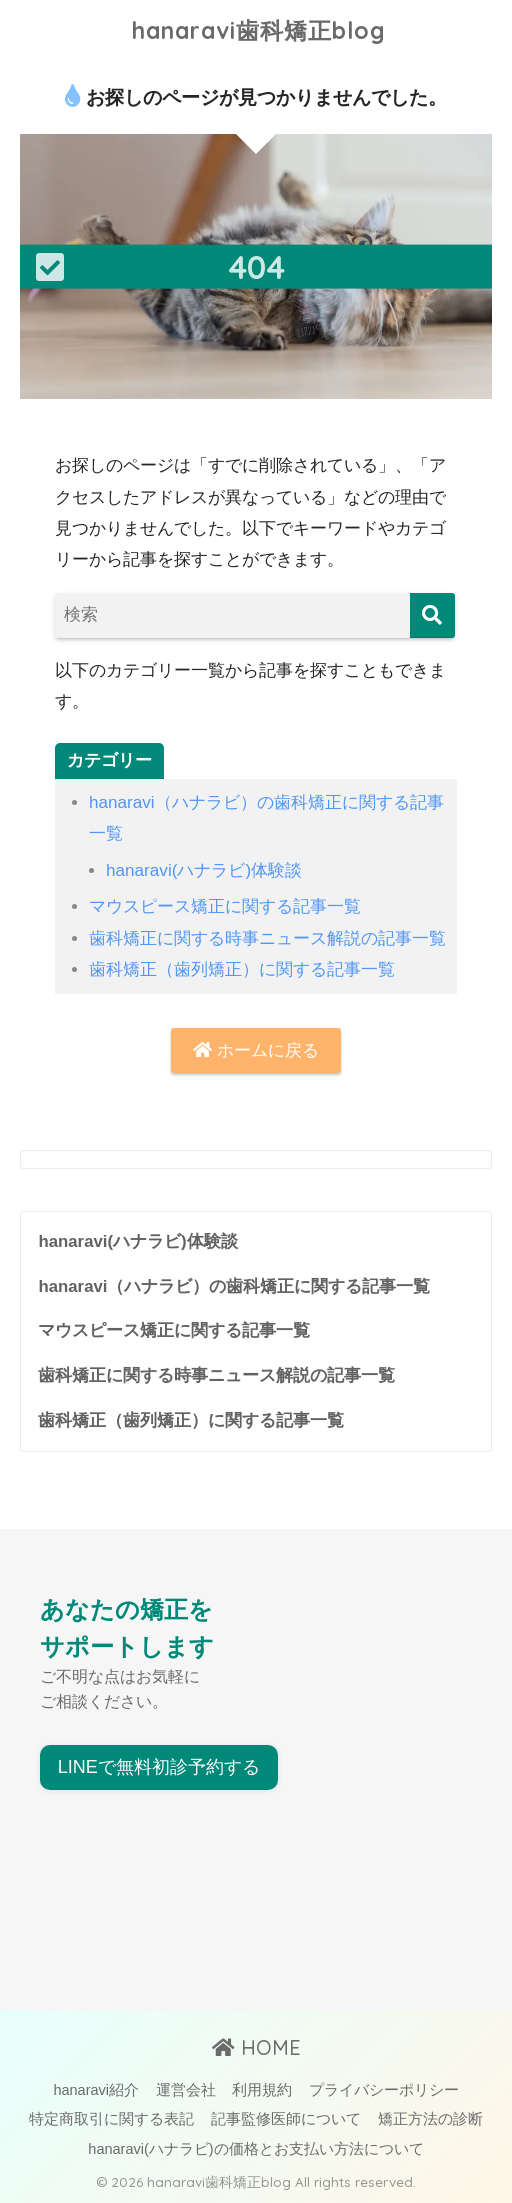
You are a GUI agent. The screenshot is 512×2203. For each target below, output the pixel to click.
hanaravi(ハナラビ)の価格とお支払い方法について (255, 2149)
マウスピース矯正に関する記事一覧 (225, 906)
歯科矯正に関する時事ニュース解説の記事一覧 (267, 938)
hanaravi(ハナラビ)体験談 (204, 870)
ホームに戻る (256, 1050)
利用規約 (262, 2090)
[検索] (432, 615)
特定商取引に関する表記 (111, 2119)
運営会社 (186, 2090)
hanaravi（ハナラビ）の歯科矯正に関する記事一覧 (234, 1286)
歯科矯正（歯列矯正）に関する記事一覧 (242, 969)
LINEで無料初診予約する (159, 1767)
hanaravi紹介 (96, 2090)
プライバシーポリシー (384, 2090)
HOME (256, 2047)
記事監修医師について (286, 2119)
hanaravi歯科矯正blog (259, 30)
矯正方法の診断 (430, 2119)
